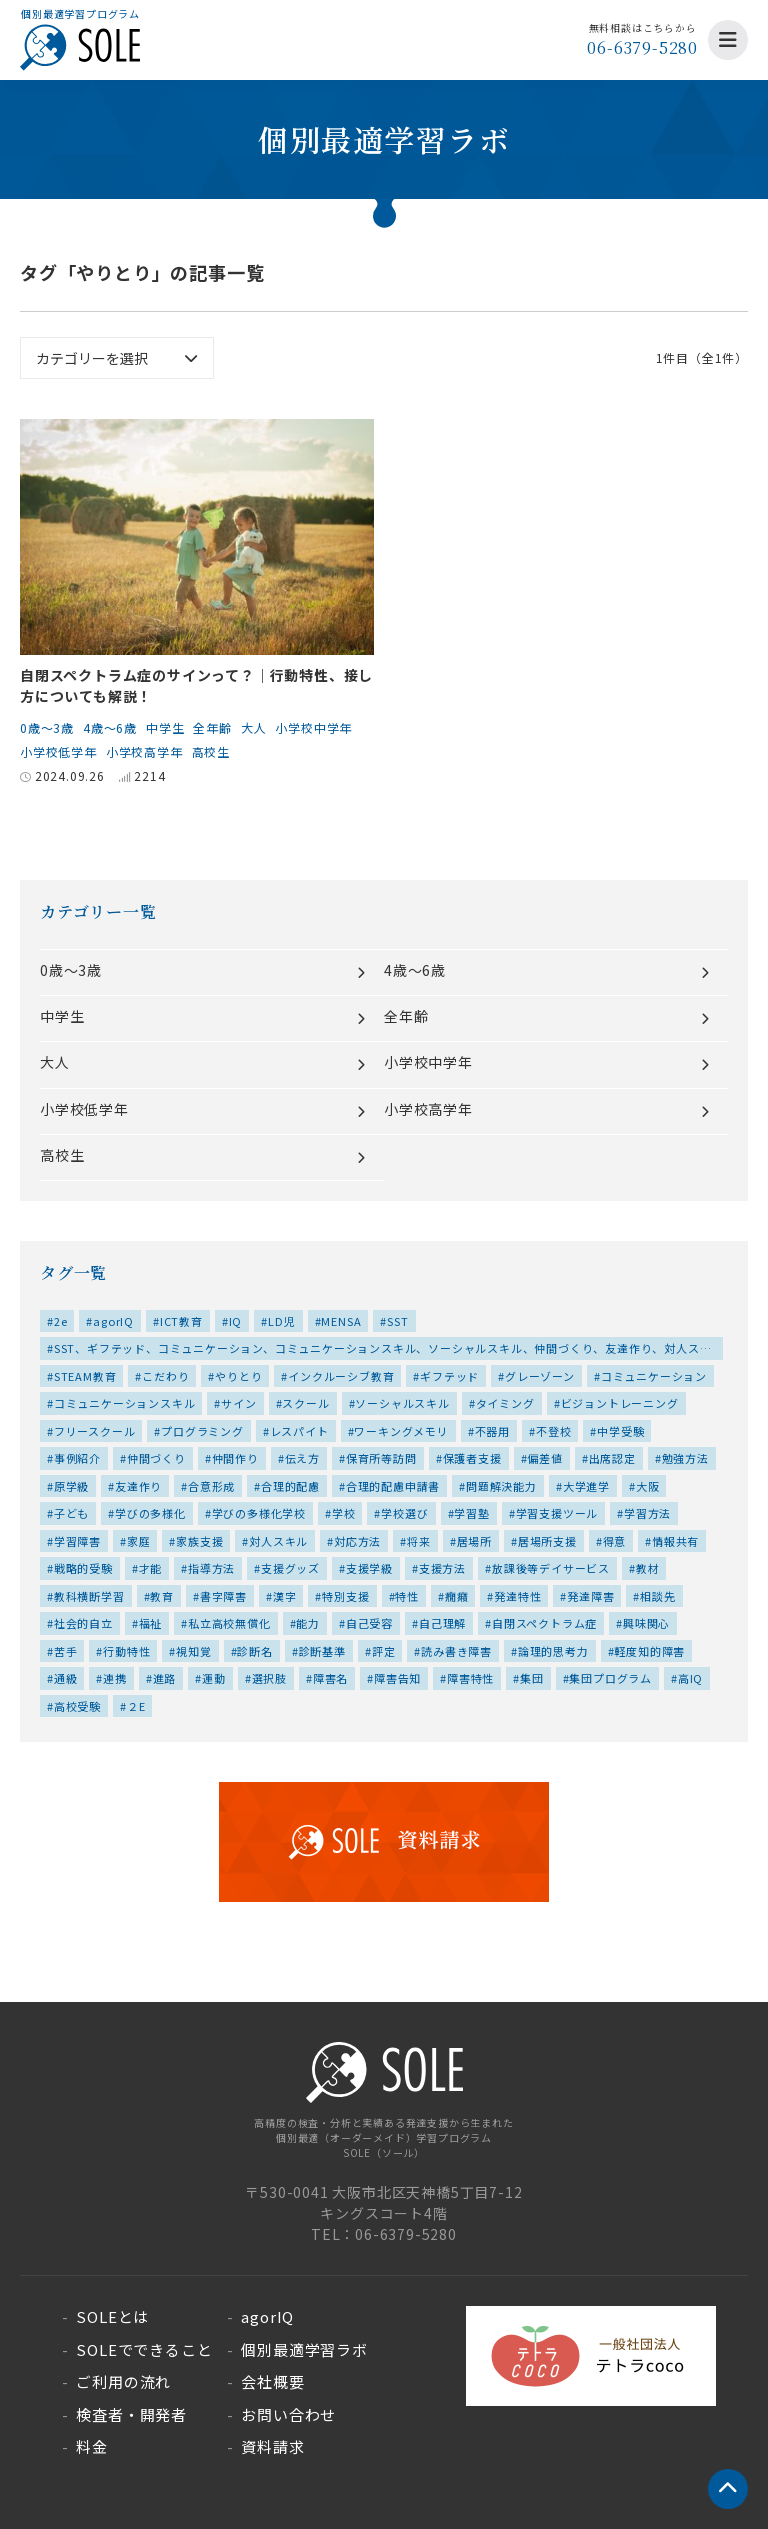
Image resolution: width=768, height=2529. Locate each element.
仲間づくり (156, 1458)
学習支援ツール (557, 1513)
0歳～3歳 (47, 727)
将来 (419, 1541)
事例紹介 (77, 1458)
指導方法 (211, 1568)
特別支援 (345, 1596)
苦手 (66, 1651)
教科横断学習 (89, 1596)
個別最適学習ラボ (304, 2349)
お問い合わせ (288, 2414)
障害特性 (470, 1678)
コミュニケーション (654, 1376)
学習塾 (471, 1513)
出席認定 (612, 1458)
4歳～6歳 (110, 727)
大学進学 (586, 1486)
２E (136, 1706)
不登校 (553, 1431)
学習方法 (647, 1513)
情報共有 (675, 1541)
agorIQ (113, 1321)
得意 (615, 1541)
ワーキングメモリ (401, 1431)
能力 (308, 1623)
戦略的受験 (83, 1568)
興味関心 (646, 1623)
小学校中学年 (313, 727)
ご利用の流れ (123, 2381)
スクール (305, 1403)
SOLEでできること (144, 2349)
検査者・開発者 (131, 2414)
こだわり (165, 1376)
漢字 (285, 1596)
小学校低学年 (58, 751)
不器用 (492, 1431)
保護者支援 (472, 1458)
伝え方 (302, 1458)
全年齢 (212, 727)
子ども (71, 1513)
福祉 (151, 1623)
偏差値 (544, 1458)
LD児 (281, 1321)
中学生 (165, 727)
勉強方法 (685, 1458)
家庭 (139, 1541)
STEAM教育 (85, 1376)
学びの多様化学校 (259, 1513)
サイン (238, 1403)
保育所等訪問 (381, 1458)
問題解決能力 (501, 1486)
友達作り (138, 1486)
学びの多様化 (150, 1513)
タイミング (505, 1403)
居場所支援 (547, 1541)
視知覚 (193, 1651)
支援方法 (442, 1568)
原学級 (71, 1486)
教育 (162, 1596)
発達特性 (517, 1596)
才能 (151, 1568)
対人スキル (278, 1541)
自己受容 (369, 1623)
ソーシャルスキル (402, 1403)
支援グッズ (290, 1568)
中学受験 (620, 1431)
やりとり (238, 1376)
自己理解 (442, 1623)
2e (61, 1321)
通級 (66, 1678)
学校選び (404, 1513)
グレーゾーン (540, 1376)
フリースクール (95, 1431)
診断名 (254, 1651)
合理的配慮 (290, 1486)
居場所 (474, 1541)
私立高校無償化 (229, 1623)
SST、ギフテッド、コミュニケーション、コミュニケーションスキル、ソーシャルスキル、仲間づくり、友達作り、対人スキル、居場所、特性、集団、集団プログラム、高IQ (379, 1350)
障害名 (330, 1678)
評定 (384, 1651)
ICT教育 (181, 1321)
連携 (115, 1678)
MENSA (341, 1321)
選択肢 (269, 1678)
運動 (214, 1678)
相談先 (657, 1596)
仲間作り (235, 1458)
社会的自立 (83, 1623)
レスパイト (299, 1431)
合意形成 (211, 1486)
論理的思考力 (553, 1651)
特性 (407, 1596)
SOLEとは (112, 2316)
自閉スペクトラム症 (544, 1623)
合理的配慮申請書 (393, 1486)
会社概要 (272, 2381)
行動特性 (126, 1651)
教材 (648, 1568)
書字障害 (223, 1596)
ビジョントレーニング (620, 1403)
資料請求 (272, 2446)
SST (397, 1321)
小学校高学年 (144, 751)
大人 (254, 727)
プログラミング (202, 1431)
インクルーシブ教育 (341, 1376)
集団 (532, 1678)
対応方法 (357, 1541)
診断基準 (322, 1651)
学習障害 (77, 1541)
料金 (92, 2446)
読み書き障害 (456, 1651)
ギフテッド (449, 1376)
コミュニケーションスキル (125, 1403)
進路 (165, 1678)
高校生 (211, 751)
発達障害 (590, 1596)
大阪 (648, 1486)
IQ (236, 1321)
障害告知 (397, 1678)
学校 (344, 1513)
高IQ (690, 1678)
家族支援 (199, 1541)
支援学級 (369, 1568)
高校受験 (77, 1706)
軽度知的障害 (649, 1651)
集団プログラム (610, 1678)
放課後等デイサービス (551, 1568)
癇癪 (457, 1596)
